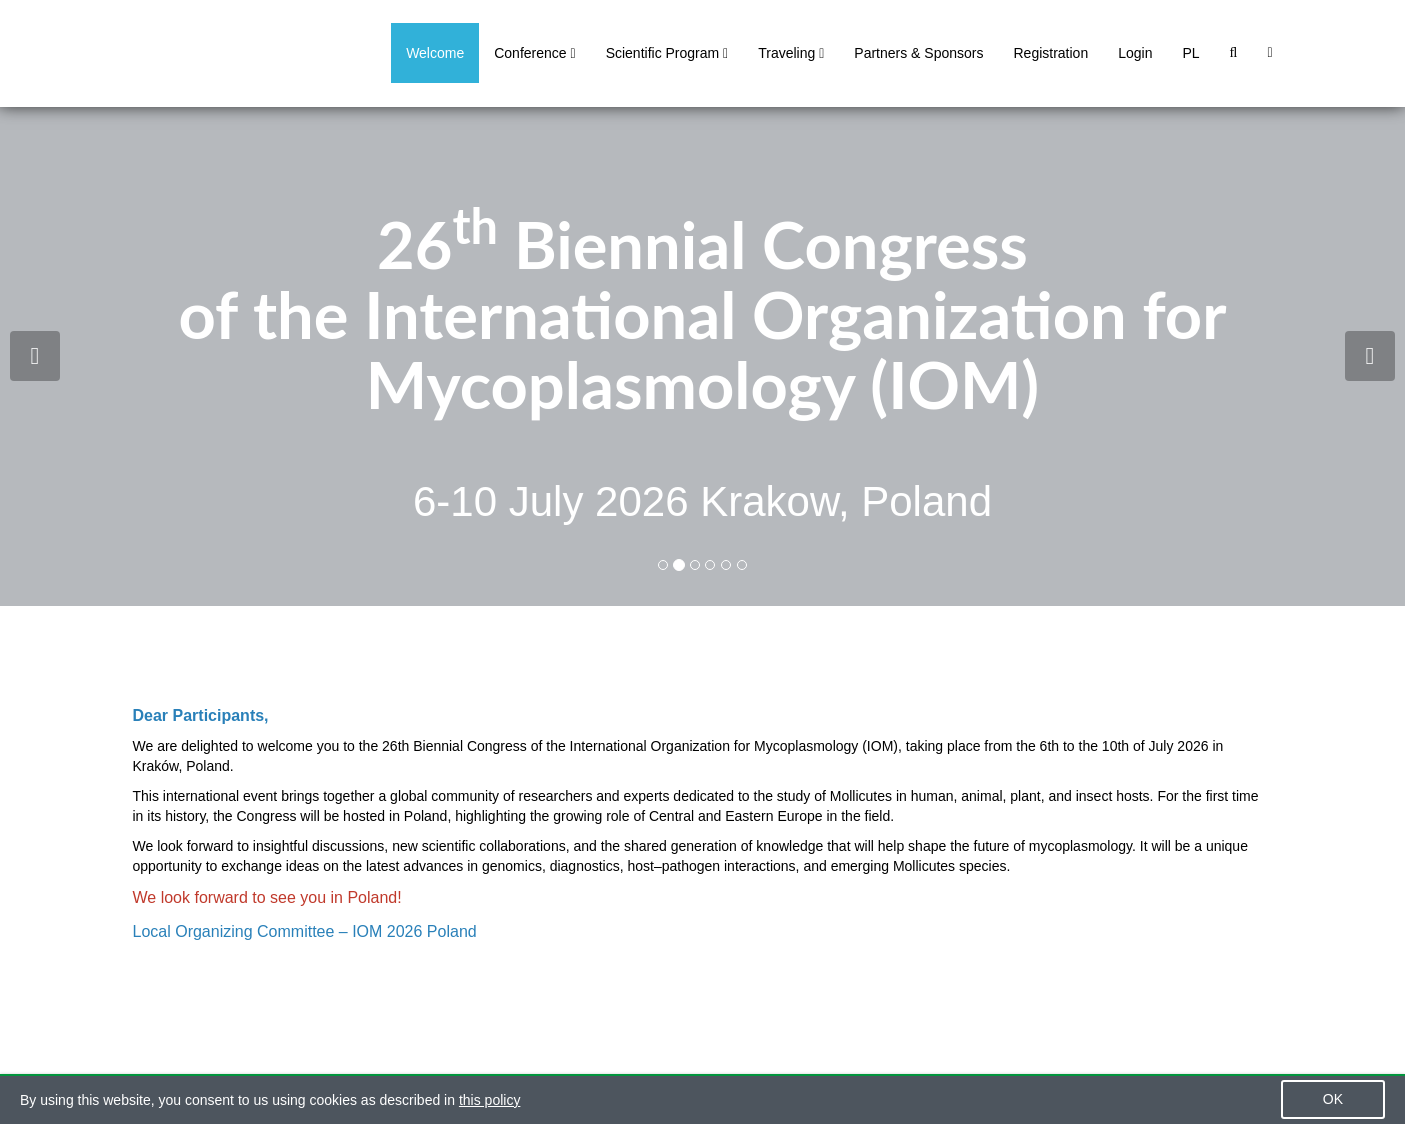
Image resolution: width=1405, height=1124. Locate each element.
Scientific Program (667, 53)
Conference (534, 53)
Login (1135, 53)
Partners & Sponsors (918, 53)
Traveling (791, 53)
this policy (489, 1100)
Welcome (435, 53)
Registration (1050, 53)
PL (1190, 53)
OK (1333, 1099)
